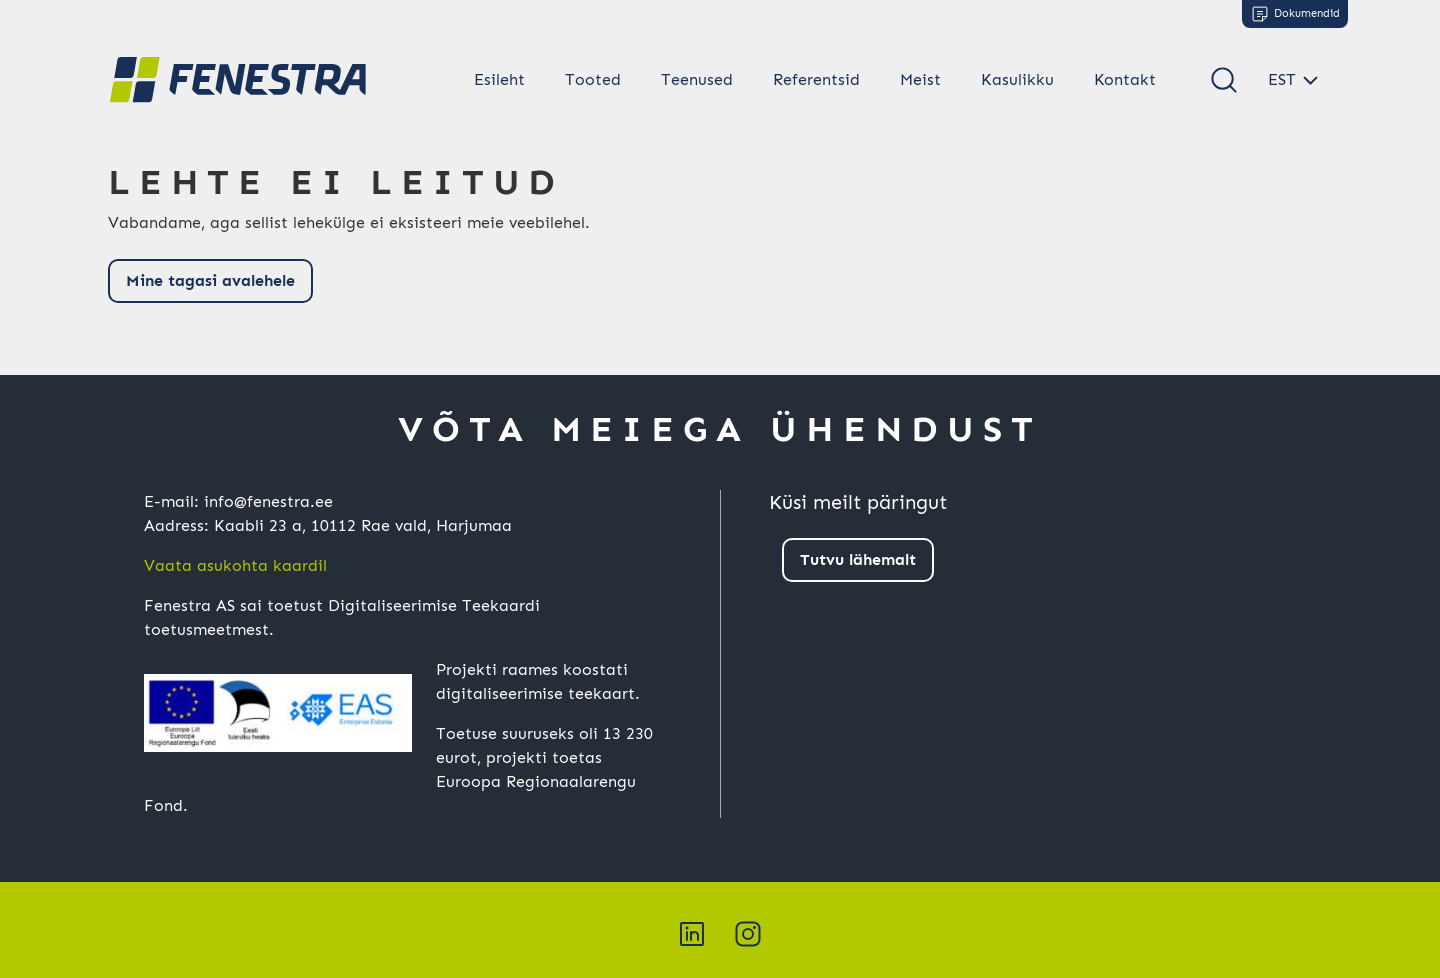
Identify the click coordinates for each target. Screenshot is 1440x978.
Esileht (499, 79)
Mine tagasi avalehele (210, 280)
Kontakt (1125, 79)
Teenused (697, 79)
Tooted (593, 79)
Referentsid (816, 79)
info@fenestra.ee (268, 501)
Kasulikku (1017, 79)
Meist (920, 79)
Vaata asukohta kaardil (235, 565)
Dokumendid (1295, 14)
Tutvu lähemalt (858, 559)
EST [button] (1282, 79)
